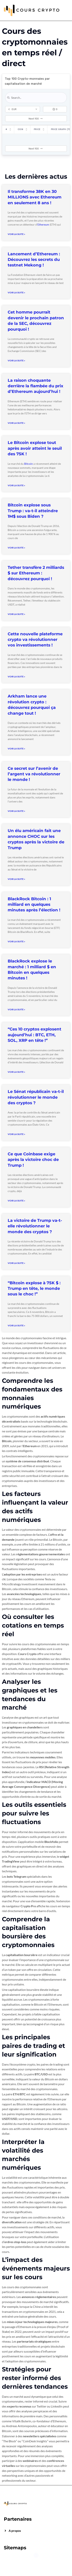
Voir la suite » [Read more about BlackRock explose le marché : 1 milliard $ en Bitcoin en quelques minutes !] (16, 1009)
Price (37, 129)
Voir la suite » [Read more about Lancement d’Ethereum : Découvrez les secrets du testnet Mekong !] (16, 292)
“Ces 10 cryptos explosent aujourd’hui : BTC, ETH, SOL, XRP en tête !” (34, 1035)
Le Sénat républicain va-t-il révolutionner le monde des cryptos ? (36, 1097)
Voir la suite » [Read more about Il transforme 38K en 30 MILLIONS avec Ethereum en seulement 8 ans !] (16, 234)
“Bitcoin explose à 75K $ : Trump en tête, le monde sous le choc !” (34, 1288)
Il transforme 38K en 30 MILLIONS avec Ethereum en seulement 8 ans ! (34, 197)
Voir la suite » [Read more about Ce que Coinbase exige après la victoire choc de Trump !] (16, 1200)
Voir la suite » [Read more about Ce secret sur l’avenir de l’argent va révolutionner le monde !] (16, 811)
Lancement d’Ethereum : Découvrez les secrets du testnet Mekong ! (34, 259)
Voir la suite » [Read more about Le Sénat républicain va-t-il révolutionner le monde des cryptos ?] (16, 1134)
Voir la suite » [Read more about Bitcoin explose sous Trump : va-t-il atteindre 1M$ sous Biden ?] (16, 547)
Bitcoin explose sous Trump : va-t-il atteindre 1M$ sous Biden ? (33, 511)
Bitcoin (28, 463)
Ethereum (43, 224)
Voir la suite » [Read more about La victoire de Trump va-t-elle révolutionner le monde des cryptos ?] (16, 1263)
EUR (12, 109)
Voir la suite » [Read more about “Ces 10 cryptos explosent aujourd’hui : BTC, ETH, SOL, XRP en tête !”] (16, 1071)
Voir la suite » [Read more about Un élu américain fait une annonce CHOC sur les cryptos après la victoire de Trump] (16, 879)
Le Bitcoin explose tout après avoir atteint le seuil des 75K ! (35, 448)
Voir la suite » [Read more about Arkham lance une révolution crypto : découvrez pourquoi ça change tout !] (16, 748)
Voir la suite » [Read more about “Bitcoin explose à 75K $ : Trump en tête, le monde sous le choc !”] (16, 1325)
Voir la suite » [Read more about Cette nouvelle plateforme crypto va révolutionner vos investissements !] (16, 676)
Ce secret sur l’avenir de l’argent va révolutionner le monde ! (34, 774)
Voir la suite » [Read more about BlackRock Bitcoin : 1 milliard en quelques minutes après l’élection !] (16, 941)
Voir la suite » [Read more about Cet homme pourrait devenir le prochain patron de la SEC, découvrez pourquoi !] (16, 360)
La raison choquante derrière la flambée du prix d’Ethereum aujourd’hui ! (35, 386)
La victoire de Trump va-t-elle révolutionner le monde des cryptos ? (35, 1226)
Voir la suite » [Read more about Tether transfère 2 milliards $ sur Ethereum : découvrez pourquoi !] (16, 614)
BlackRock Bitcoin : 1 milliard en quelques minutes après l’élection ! (34, 904)
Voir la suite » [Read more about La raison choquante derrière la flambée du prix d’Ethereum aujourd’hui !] (16, 422)
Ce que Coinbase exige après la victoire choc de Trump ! (33, 1160)
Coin (20, 129)
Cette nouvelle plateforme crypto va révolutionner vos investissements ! (35, 639)
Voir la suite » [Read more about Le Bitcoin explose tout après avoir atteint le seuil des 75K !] (16, 485)
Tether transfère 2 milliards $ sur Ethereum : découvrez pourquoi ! (36, 573)
